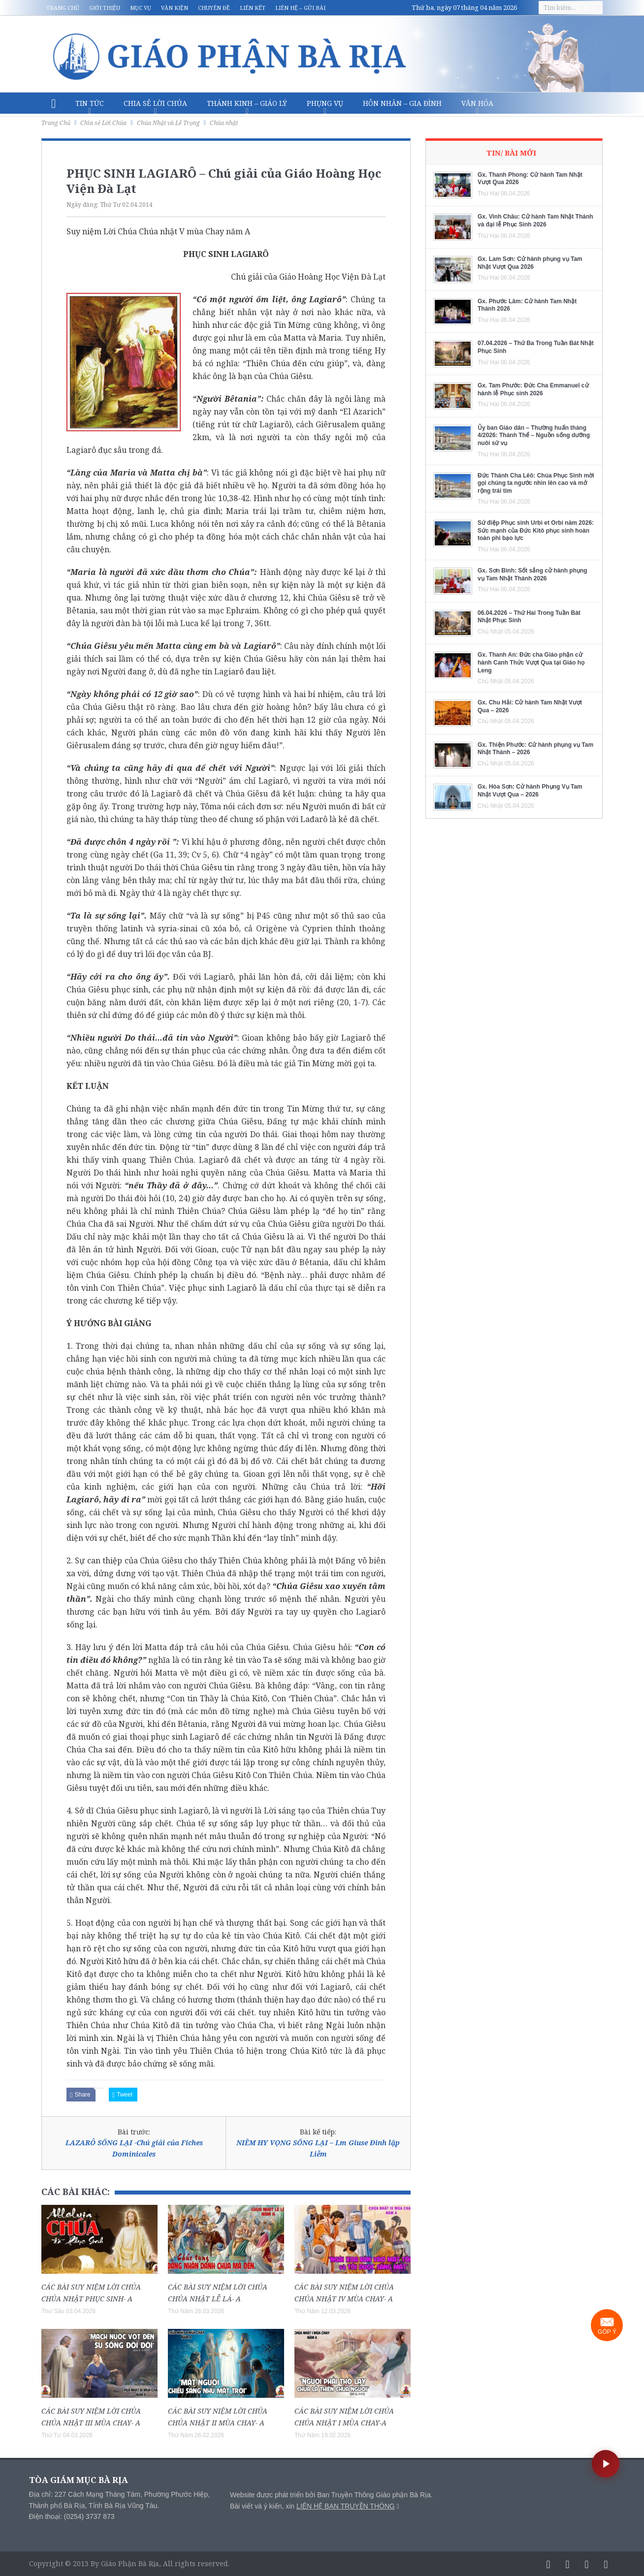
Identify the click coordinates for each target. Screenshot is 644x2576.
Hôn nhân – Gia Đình (402, 103)
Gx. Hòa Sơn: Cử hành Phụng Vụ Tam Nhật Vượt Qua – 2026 (530, 790)
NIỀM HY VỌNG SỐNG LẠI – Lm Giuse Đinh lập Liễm (318, 2148)
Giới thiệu (104, 7)
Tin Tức (89, 103)
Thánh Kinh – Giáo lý (247, 103)
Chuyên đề (214, 7)
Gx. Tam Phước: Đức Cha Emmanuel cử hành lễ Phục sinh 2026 (533, 389)
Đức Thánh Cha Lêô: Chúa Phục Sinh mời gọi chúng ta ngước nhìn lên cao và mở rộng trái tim (536, 483)
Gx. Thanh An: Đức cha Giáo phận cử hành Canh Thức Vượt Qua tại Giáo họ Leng (531, 662)
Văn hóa (477, 103)
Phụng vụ (325, 103)
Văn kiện (174, 7)
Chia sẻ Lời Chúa (155, 103)
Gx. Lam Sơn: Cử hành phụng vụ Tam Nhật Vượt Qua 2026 (530, 262)
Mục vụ (140, 7)
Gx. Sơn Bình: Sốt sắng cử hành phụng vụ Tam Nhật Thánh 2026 (532, 574)
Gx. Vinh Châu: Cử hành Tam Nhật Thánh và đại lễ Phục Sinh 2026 (535, 220)
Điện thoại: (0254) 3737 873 (72, 2516)
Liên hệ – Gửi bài (300, 7)
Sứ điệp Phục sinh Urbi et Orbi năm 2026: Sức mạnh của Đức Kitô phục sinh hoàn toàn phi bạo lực (536, 530)
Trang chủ (62, 7)
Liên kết (252, 7)
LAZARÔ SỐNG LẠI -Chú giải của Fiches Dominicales (134, 2148)
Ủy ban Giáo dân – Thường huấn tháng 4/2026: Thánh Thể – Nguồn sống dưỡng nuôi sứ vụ (534, 435)
